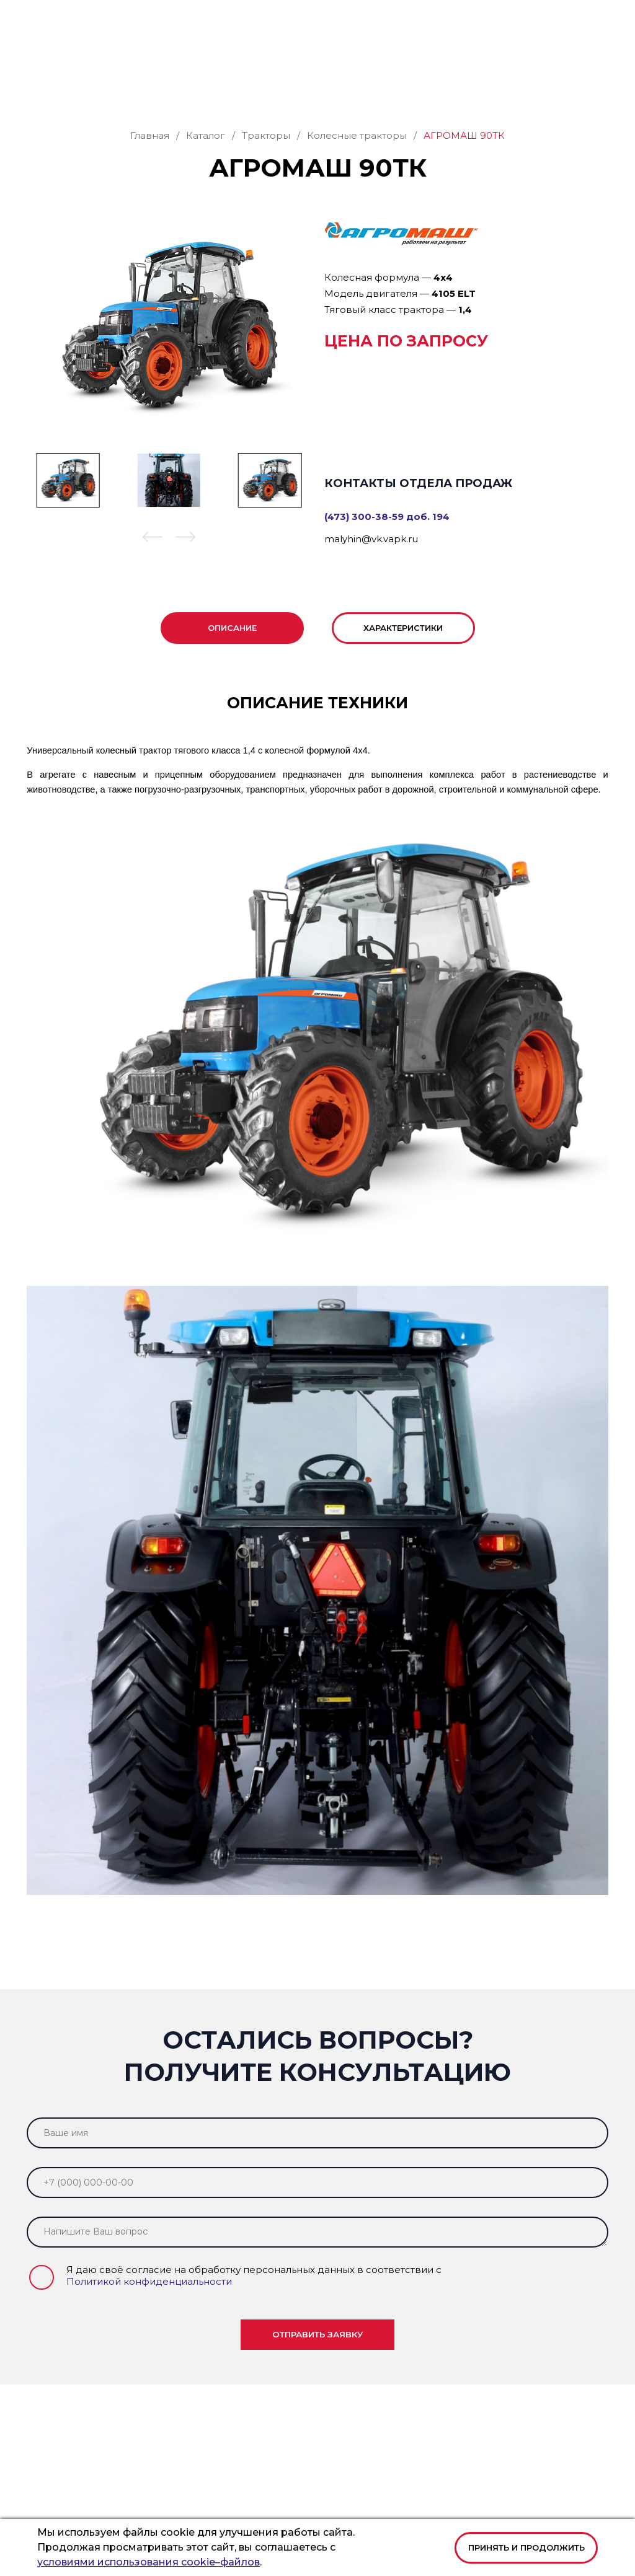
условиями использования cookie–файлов (148, 2562)
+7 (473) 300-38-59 (326, 18)
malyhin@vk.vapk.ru (371, 534)
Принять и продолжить (526, 2547)
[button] (600, 18)
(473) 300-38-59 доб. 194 (387, 511)
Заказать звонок (556, 56)
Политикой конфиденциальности (149, 2276)
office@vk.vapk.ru (411, 19)
